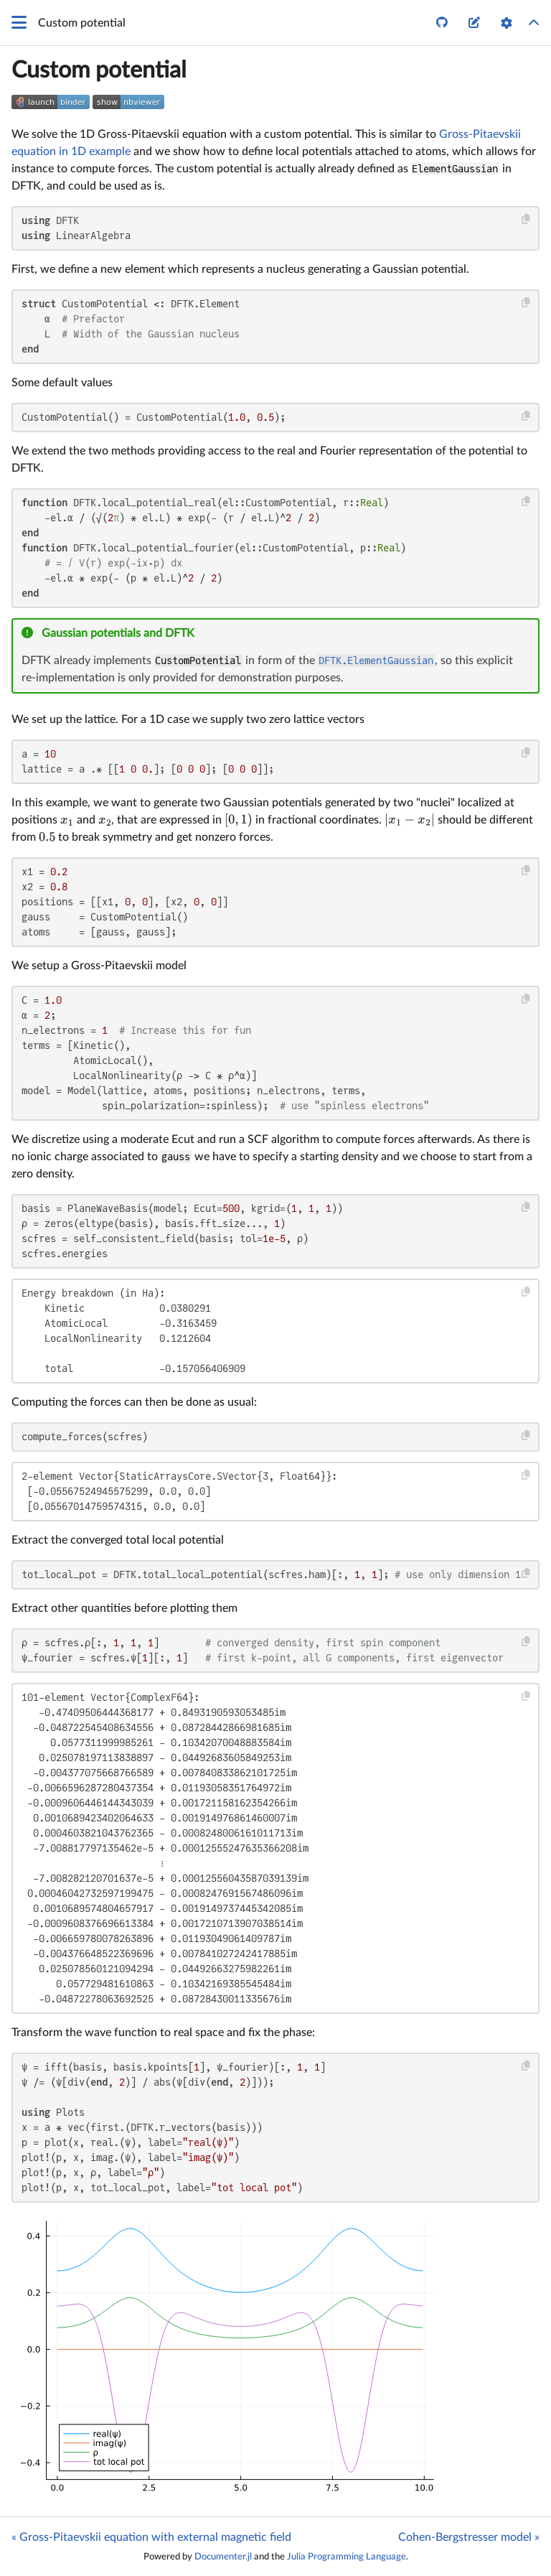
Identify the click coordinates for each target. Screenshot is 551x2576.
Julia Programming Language (346, 2556)
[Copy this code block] (526, 219)
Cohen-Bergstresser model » (469, 2537)
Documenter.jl (223, 2556)
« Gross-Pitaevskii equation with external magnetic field (151, 2537)
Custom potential (99, 70)
